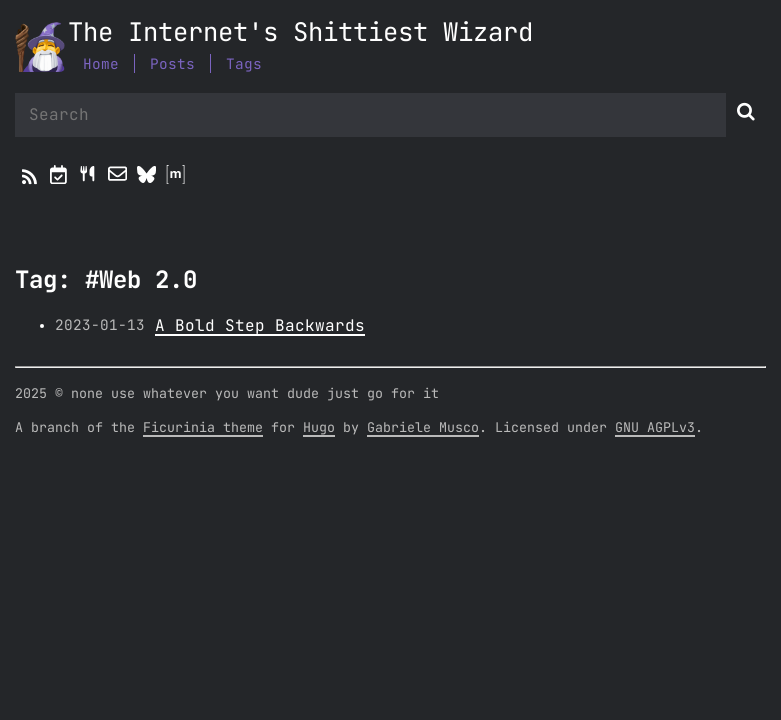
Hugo (319, 428)
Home (101, 64)
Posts (172, 64)
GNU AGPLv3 (655, 428)
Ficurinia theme (203, 428)
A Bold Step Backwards (260, 326)
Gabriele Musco (423, 428)
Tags (244, 64)
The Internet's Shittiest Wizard (300, 33)
